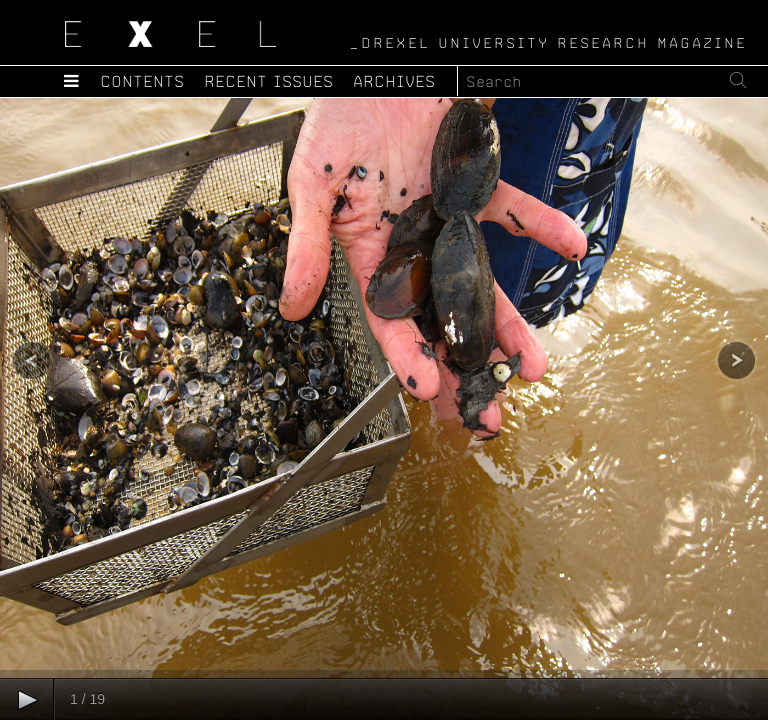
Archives (395, 80)
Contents (143, 80)
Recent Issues (269, 80)
